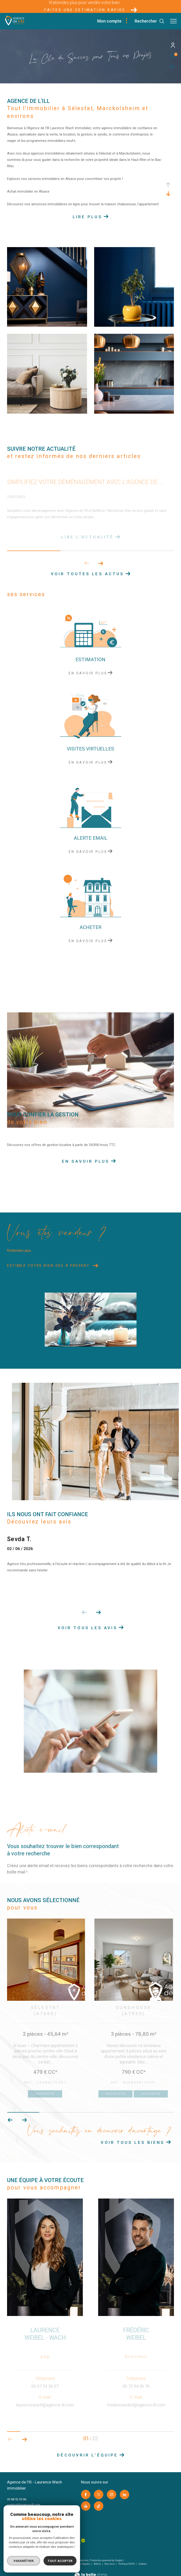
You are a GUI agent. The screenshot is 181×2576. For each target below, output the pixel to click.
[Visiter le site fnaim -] (38, 2543)
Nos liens (110, 2564)
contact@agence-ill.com (23, 2504)
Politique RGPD (126, 2564)
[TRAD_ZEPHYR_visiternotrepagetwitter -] (98, 2494)
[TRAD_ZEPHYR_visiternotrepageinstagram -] (111, 2494)
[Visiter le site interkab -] (66, 2542)
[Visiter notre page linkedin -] (124, 2494)
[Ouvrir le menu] (173, 21)
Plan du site (61, 2564)
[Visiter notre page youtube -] (85, 2506)
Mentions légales (81, 2564)
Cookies (142, 2564)
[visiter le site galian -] (17, 2543)
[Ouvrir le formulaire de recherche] (149, 21)
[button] (101, 563)
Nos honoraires (43, 2564)
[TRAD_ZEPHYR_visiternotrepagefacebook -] (85, 2494)
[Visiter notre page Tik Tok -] (98, 2506)
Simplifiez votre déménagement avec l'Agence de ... (85, 482)
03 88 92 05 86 (16, 2499)
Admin (97, 2564)
